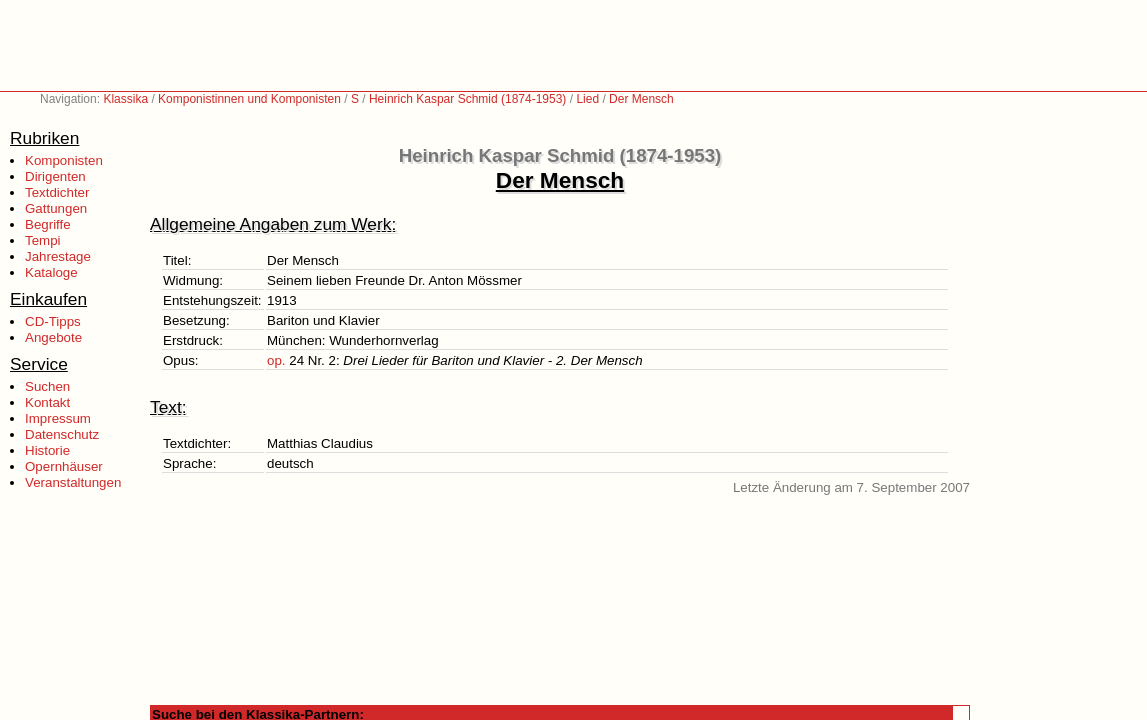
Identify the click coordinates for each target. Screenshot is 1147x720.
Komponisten (64, 160)
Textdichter (57, 192)
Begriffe (48, 224)
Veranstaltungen (73, 482)
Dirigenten (55, 176)
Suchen (47, 386)
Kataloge (51, 272)
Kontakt (47, 402)
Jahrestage (58, 256)
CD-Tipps (53, 321)
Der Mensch (641, 99)
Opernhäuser (64, 466)
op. (276, 360)
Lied (587, 99)
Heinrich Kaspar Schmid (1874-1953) (467, 99)
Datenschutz (62, 434)
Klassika (125, 99)
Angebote (53, 337)
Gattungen (56, 208)
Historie (47, 450)
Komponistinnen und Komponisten (249, 99)
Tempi (43, 240)
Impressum (58, 418)
